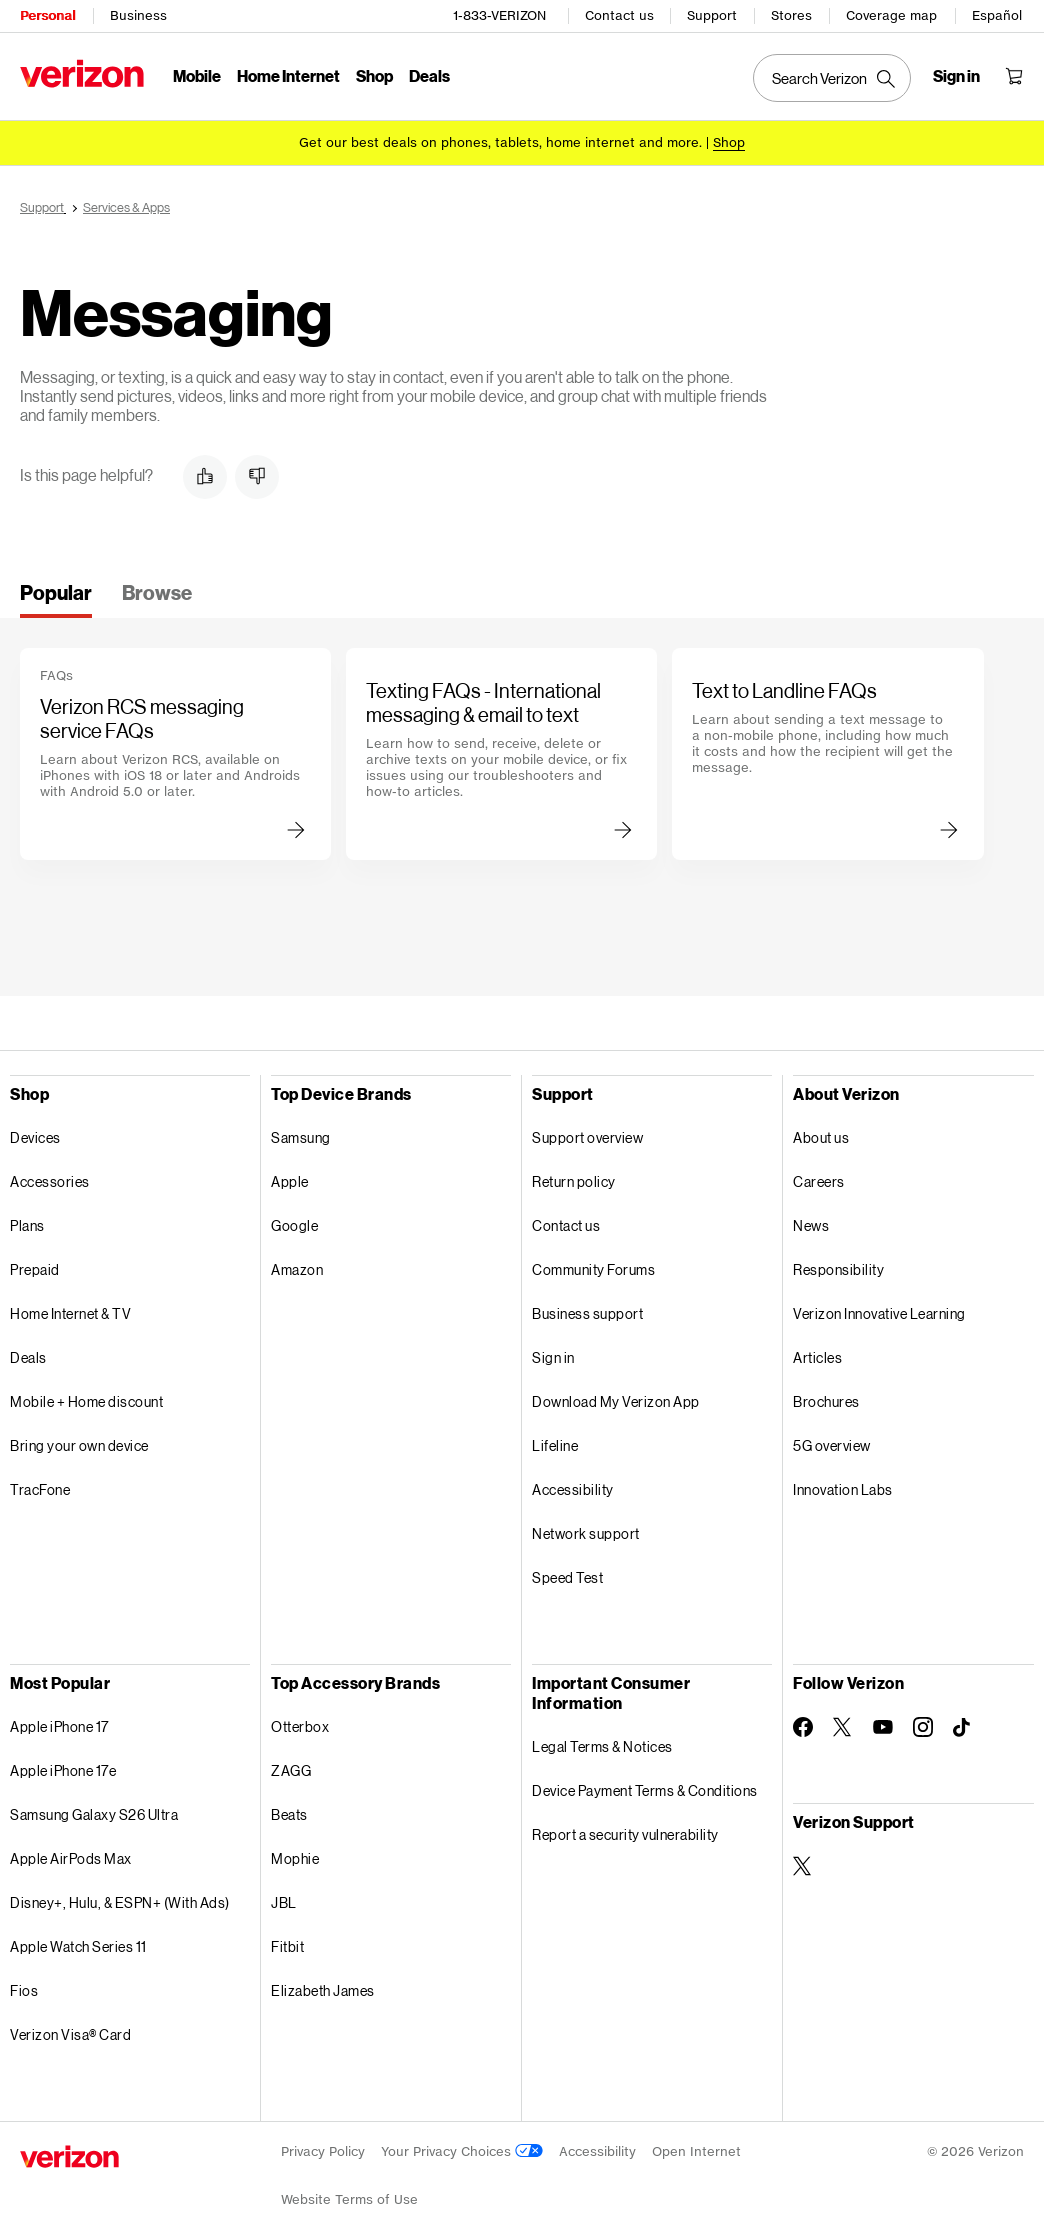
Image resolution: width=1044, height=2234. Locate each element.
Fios (24, 1990)
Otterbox (300, 1726)
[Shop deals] (729, 142)
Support (712, 15)
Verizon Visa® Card (70, 2034)
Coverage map (891, 15)
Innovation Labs (843, 1489)
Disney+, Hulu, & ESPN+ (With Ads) (120, 1902)
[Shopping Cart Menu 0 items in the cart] (1014, 76)
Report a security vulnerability (625, 1834)
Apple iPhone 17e (63, 1770)
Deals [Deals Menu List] (429, 75)
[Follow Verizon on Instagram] (923, 1727)
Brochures (826, 1401)
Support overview (587, 1137)
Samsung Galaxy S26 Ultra (94, 1814)
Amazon (297, 1269)
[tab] (56, 599)
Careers (819, 1181)
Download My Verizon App (616, 1401)
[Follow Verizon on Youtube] (883, 1727)
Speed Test (567, 1577)
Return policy (574, 1181)
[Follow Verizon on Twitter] (843, 1727)
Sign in (553, 1357)
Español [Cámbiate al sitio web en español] (997, 15)
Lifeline (555, 1445)
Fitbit (287, 1946)
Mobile (197, 75)
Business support (587, 1313)
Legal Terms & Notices (602, 1746)
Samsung (301, 1137)
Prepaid (35, 1269)
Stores (791, 15)
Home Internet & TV (70, 1313)
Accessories (50, 1181)
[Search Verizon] (832, 78)
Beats (289, 1814)
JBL (284, 1902)
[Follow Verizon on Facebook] (803, 1727)
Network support (586, 1533)
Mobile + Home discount (86, 1401)
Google (294, 1225)
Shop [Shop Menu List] (374, 75)
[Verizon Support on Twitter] (803, 1866)
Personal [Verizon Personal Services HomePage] (47, 15)
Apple (290, 1181)
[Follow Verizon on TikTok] (963, 1728)
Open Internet (696, 2151)
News (811, 1225)
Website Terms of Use (349, 2199)
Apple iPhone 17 (59, 1726)
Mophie (295, 1858)
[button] (205, 477)
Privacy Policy (323, 2151)
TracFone (40, 1489)
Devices (35, 1137)
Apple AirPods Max (71, 1858)
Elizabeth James (323, 1990)
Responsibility (838, 1269)
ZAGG (291, 1770)
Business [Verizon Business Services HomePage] (138, 15)
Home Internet (288, 75)
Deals (28, 1357)
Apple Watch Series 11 (78, 1946)
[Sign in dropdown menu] (956, 76)
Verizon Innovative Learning (879, 1313)
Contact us (619, 15)
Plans (27, 1225)
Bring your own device (79, 1445)
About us (821, 1137)
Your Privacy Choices (462, 2151)
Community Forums (593, 1269)
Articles (817, 1357)
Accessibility (573, 1489)
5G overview (832, 1445)
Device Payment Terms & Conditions (645, 1790)
